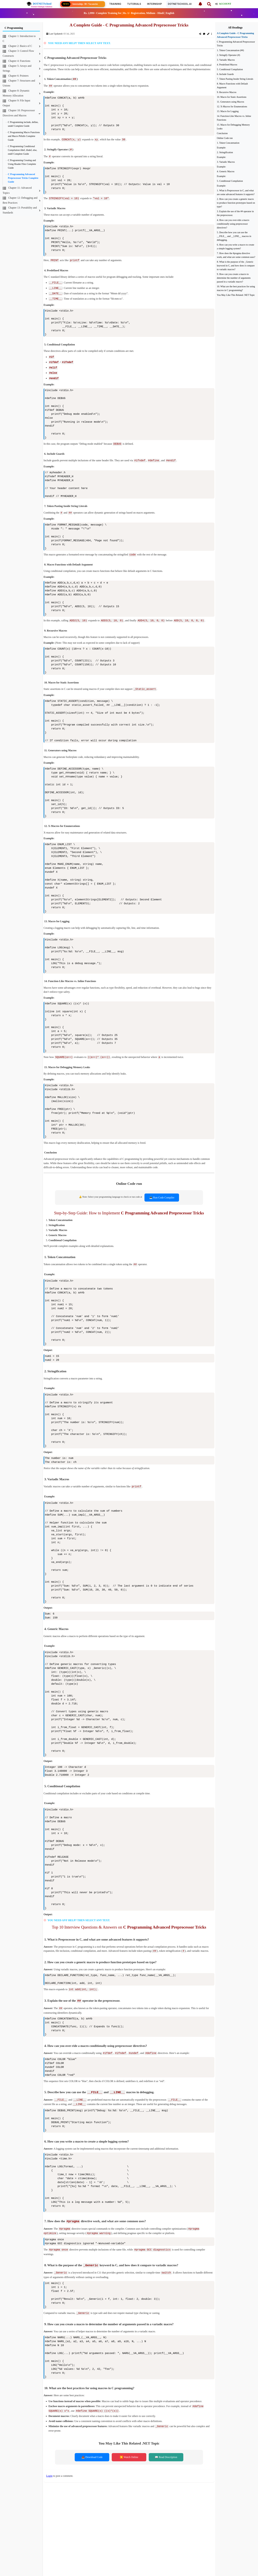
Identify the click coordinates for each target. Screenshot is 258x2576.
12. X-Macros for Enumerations (232, 106)
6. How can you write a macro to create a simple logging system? (235, 246)
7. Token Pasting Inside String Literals (235, 79)
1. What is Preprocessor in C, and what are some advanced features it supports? (236, 192)
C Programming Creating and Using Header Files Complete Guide (22, 164)
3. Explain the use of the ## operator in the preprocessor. (235, 213)
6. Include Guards (225, 74)
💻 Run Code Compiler (161, 1190)
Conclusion (222, 133)
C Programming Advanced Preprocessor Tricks (236, 43)
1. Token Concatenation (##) (230, 50)
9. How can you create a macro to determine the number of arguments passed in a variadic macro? (234, 278)
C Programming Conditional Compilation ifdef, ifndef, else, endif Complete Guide (22, 150)
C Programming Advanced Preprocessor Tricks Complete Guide (23, 178)
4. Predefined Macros (227, 64)
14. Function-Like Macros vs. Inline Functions (234, 118)
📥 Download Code (92, 2443)
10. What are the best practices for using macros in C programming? (236, 288)
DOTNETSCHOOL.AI (180, 3)
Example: (221, 147)
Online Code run (225, 138)
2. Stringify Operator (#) (228, 55)
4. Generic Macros (225, 171)
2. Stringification (225, 152)
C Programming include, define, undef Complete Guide (23, 124)
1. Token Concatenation (228, 142)
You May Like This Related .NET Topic (236, 295)
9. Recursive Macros (226, 92)
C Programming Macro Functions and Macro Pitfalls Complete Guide (24, 136)
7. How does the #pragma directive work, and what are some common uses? (236, 255)
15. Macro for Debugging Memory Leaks (233, 126)
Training (115, 3)
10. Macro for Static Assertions (231, 97)
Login (49, 2462)
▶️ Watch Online (129, 2443)
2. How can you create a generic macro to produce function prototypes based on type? (236, 203)
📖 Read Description (166, 2443)
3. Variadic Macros (226, 60)
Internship (154, 3)
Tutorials (134, 3)
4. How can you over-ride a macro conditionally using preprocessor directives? (233, 224)
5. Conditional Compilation (230, 69)
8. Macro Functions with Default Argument (232, 85)
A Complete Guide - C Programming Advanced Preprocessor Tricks (235, 35)
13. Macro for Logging (228, 111)
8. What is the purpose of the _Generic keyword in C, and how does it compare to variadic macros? (236, 265)
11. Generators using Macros (230, 101)
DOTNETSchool (38, 3)
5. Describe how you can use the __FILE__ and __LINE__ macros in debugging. (234, 236)
